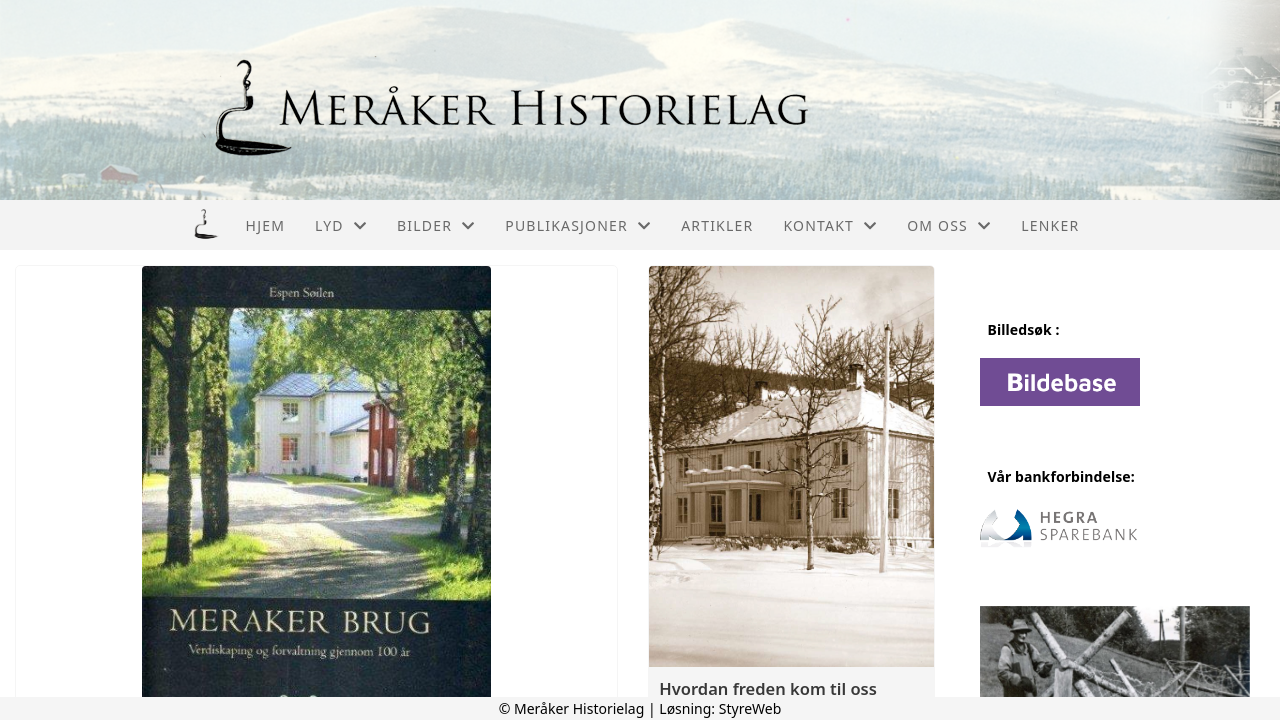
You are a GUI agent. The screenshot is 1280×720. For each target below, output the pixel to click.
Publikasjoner (578, 225)
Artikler (717, 225)
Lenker (1050, 225)
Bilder (436, 225)
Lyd (341, 225)
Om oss (949, 225)
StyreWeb (750, 708)
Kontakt (830, 225)
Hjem (265, 225)
